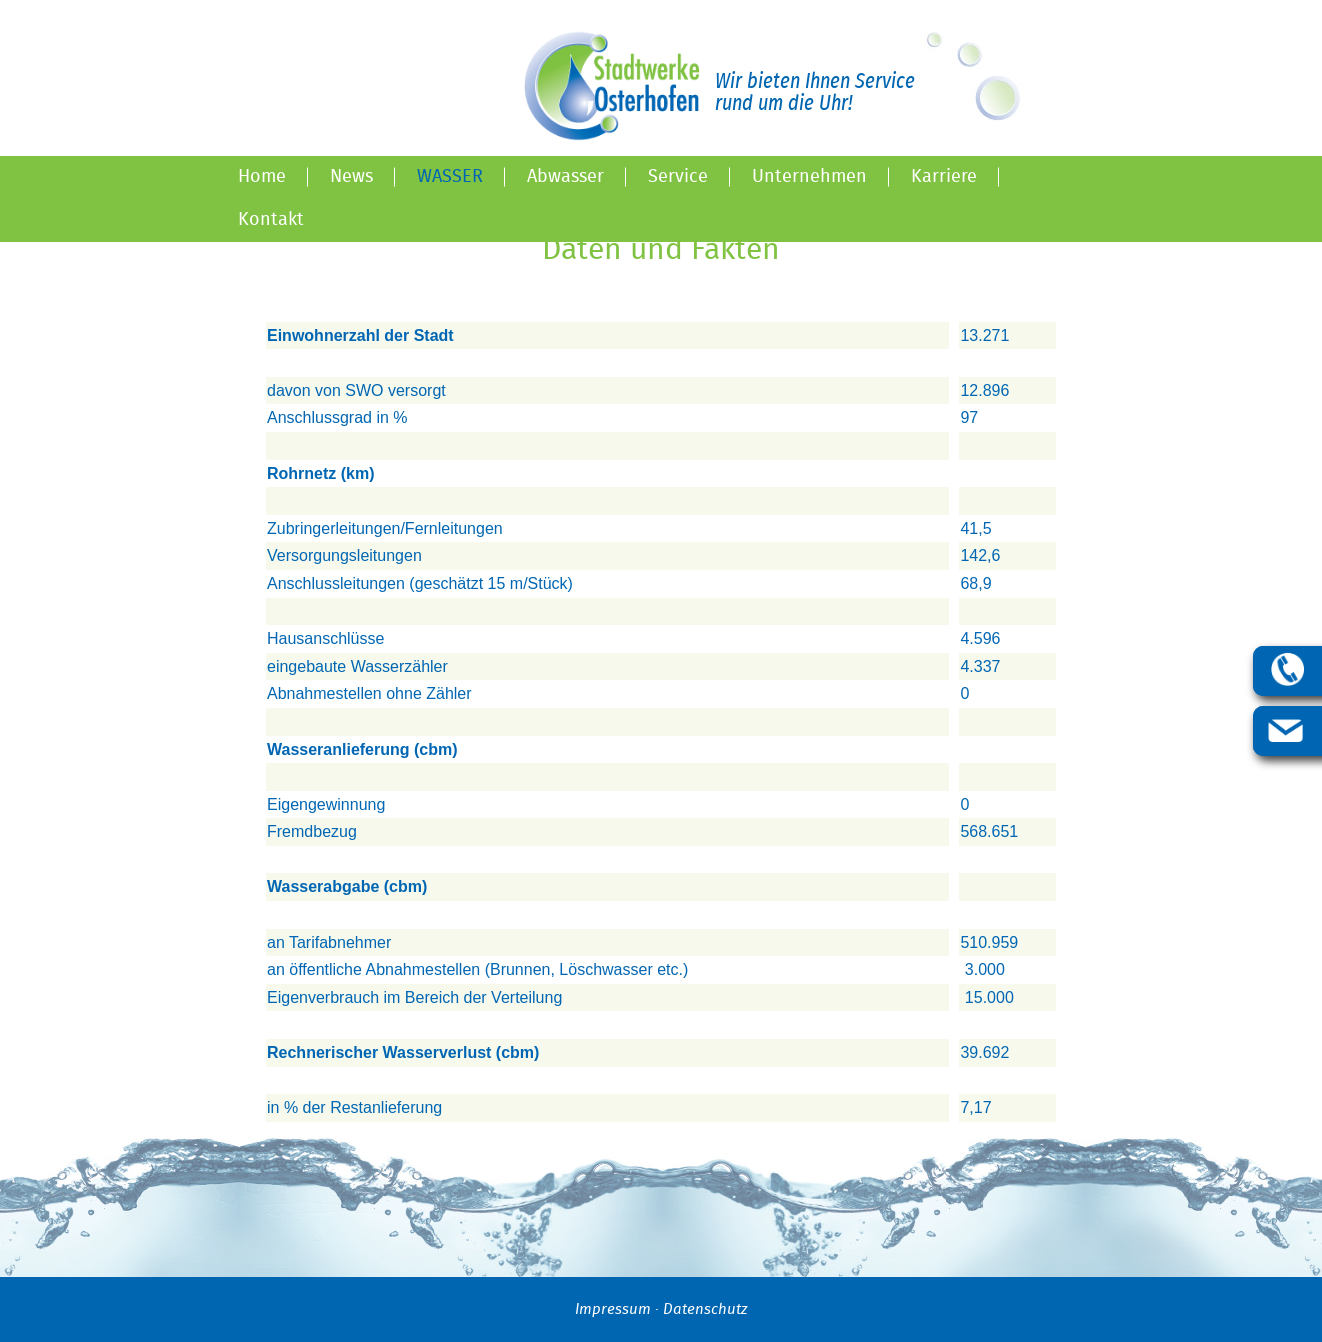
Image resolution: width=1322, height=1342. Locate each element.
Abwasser (565, 177)
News (351, 177)
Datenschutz (705, 1309)
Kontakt (271, 220)
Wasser (450, 177)
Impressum (613, 1309)
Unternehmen (809, 177)
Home (262, 177)
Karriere (944, 177)
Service (678, 177)
